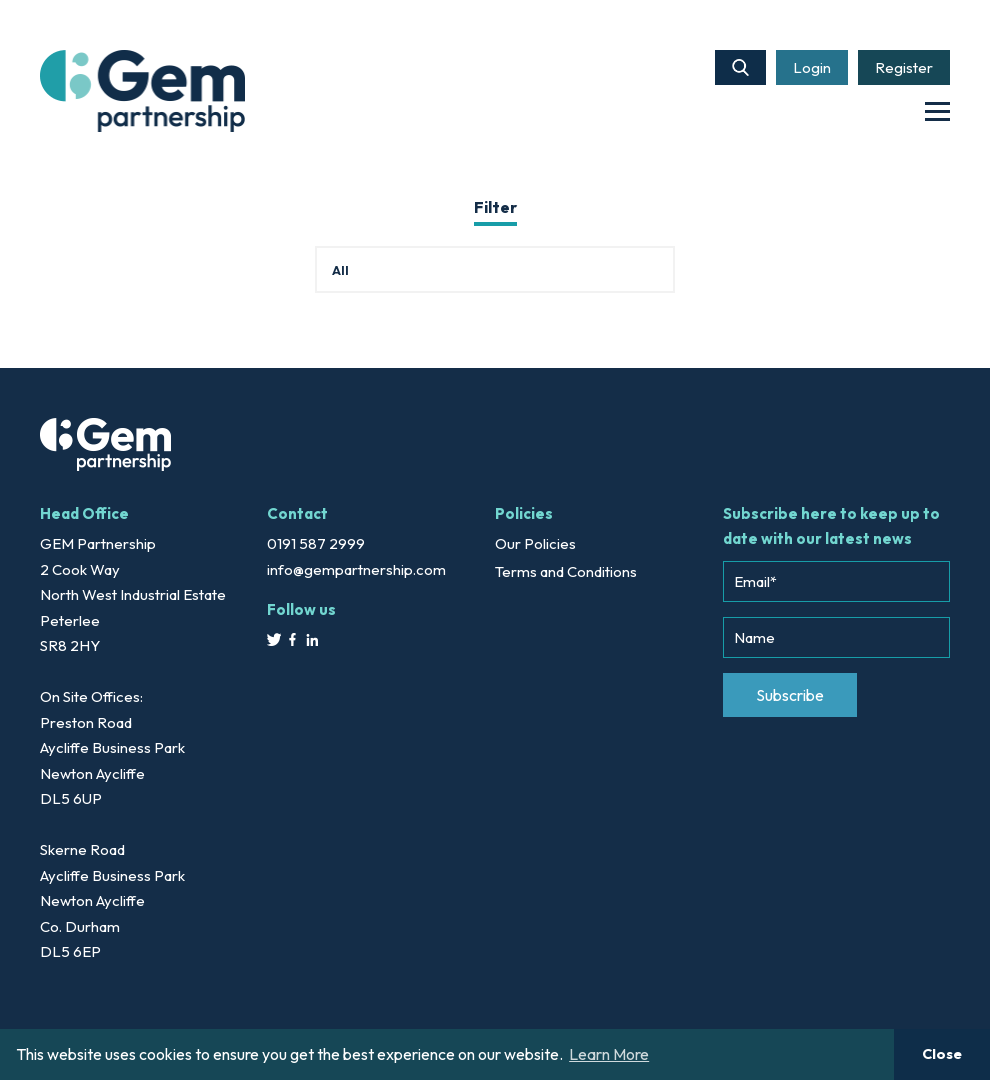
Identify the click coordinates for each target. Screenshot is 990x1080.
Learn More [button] (609, 1054)
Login (812, 67)
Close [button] (942, 1054)
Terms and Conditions (566, 571)
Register (904, 67)
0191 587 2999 (316, 543)
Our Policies (535, 543)
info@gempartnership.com (356, 569)
